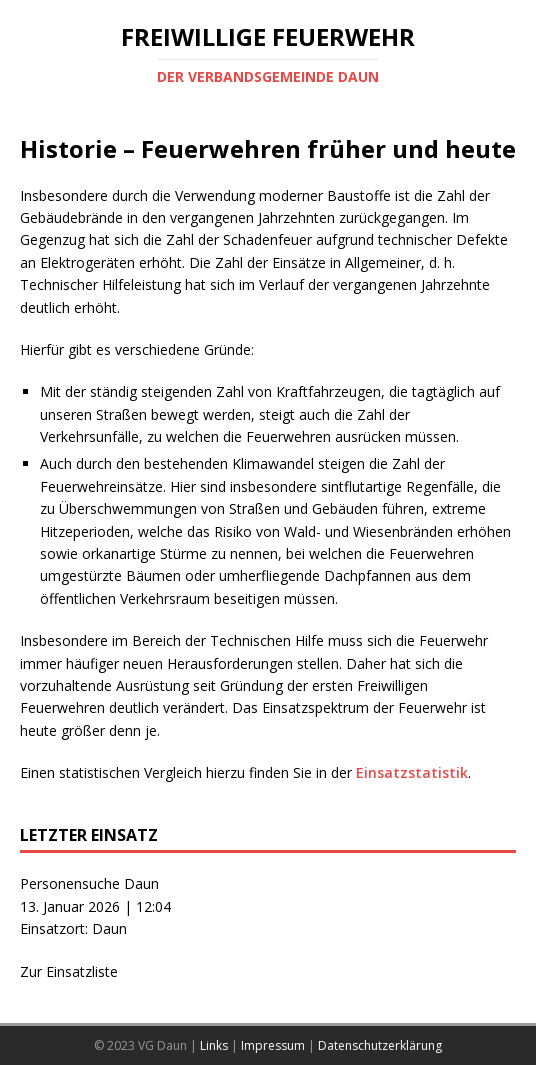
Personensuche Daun (89, 883)
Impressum (273, 1045)
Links (214, 1045)
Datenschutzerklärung (380, 1045)
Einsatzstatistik (412, 772)
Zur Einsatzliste (69, 971)
